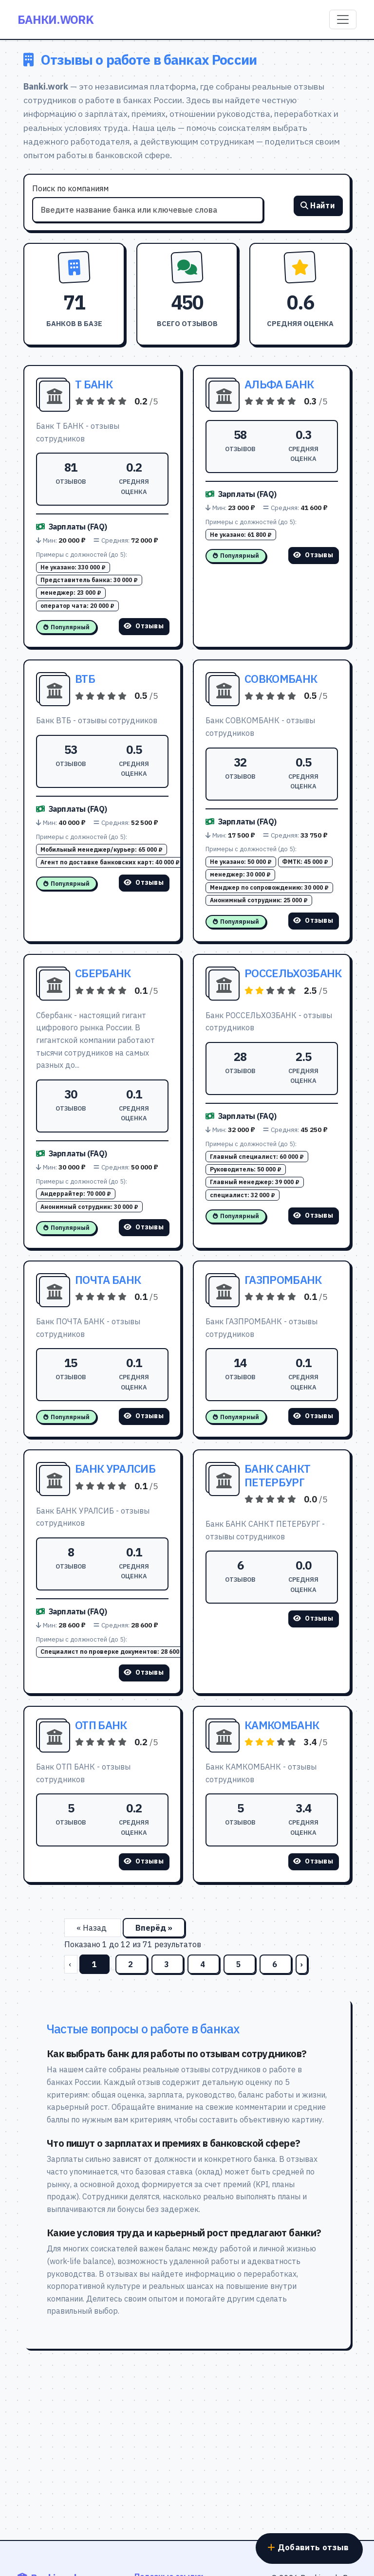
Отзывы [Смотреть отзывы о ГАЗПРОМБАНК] (313, 1415)
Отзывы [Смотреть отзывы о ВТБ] (144, 882)
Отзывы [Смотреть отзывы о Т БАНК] (144, 625)
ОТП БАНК (101, 1725)
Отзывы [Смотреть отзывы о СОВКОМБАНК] (313, 920)
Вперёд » (153, 1928)
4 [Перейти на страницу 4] (203, 1964)
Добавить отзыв (304, 2544)
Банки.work (56, 19)
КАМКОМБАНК (281, 1725)
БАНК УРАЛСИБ (115, 1469)
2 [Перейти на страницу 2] (131, 1964)
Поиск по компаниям (70, 188)
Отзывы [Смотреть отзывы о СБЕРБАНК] (144, 1227)
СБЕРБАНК (103, 973)
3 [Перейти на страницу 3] (167, 1964)
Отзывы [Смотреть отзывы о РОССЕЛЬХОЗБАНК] (313, 1215)
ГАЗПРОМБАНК (283, 1280)
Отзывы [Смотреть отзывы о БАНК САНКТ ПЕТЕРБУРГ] (313, 1618)
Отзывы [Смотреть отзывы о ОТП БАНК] (144, 1861)
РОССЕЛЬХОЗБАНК (292, 973)
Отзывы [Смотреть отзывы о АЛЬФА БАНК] (313, 554)
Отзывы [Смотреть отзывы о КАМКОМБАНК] (313, 1861)
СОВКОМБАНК (280, 679)
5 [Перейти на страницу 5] (239, 1964)
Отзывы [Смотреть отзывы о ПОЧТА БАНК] (144, 1415)
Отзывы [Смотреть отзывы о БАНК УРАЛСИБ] (144, 1672)
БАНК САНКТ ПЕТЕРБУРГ (277, 1475)
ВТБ (85, 679)
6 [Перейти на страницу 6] (275, 1964)
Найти (317, 207)
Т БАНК (93, 384)
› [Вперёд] (301, 1964)
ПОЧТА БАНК (108, 1280)
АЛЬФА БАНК (279, 384)
